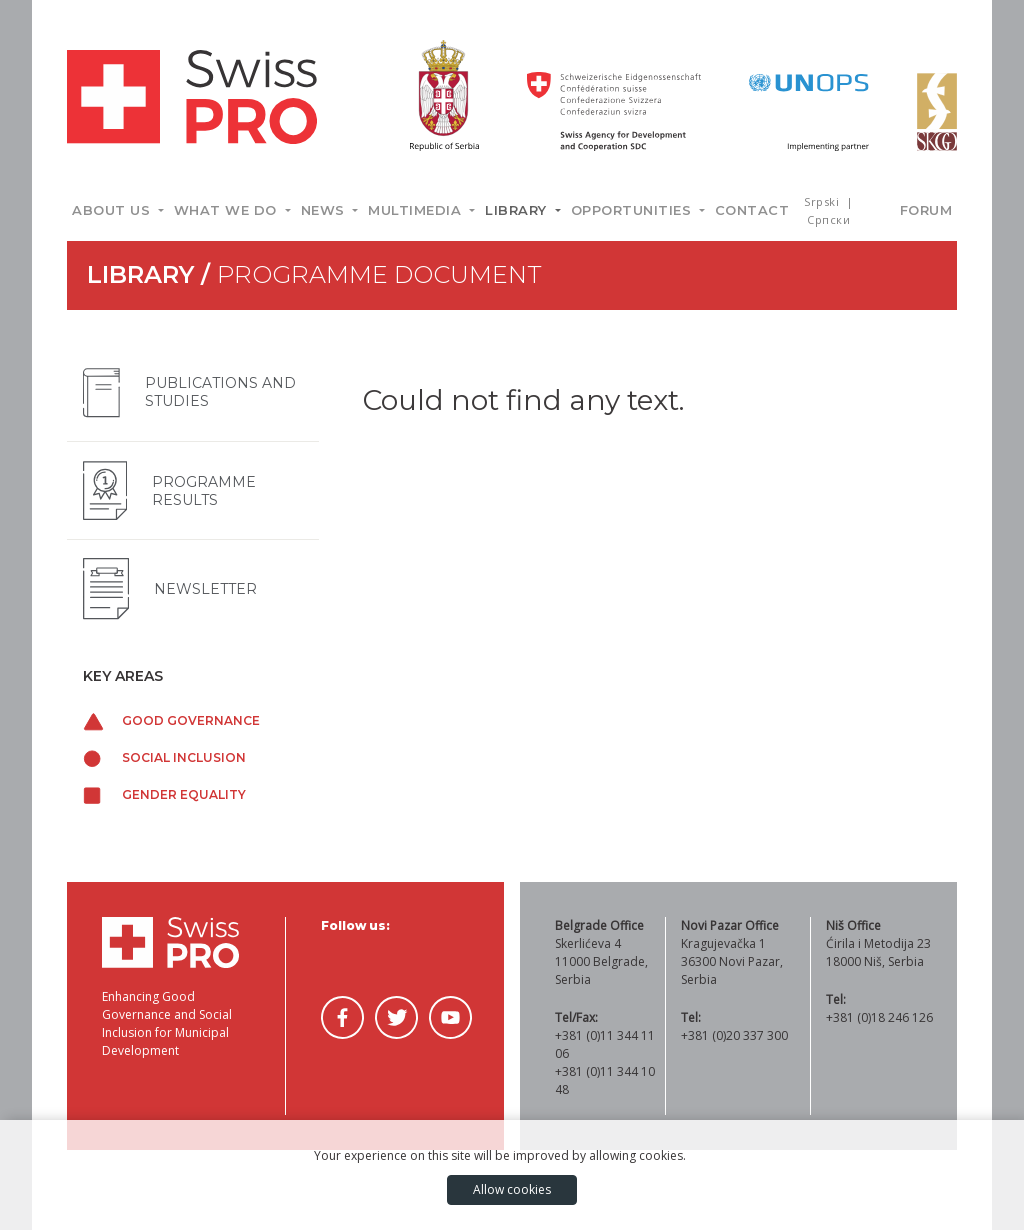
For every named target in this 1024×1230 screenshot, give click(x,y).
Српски (828, 219)
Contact (752, 210)
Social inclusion (164, 757)
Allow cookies (512, 1189)
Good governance (171, 720)
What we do (228, 210)
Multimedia (417, 210)
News (325, 210)
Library (518, 210)
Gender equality (164, 794)
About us (113, 210)
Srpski (823, 201)
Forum (926, 210)
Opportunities (633, 210)
